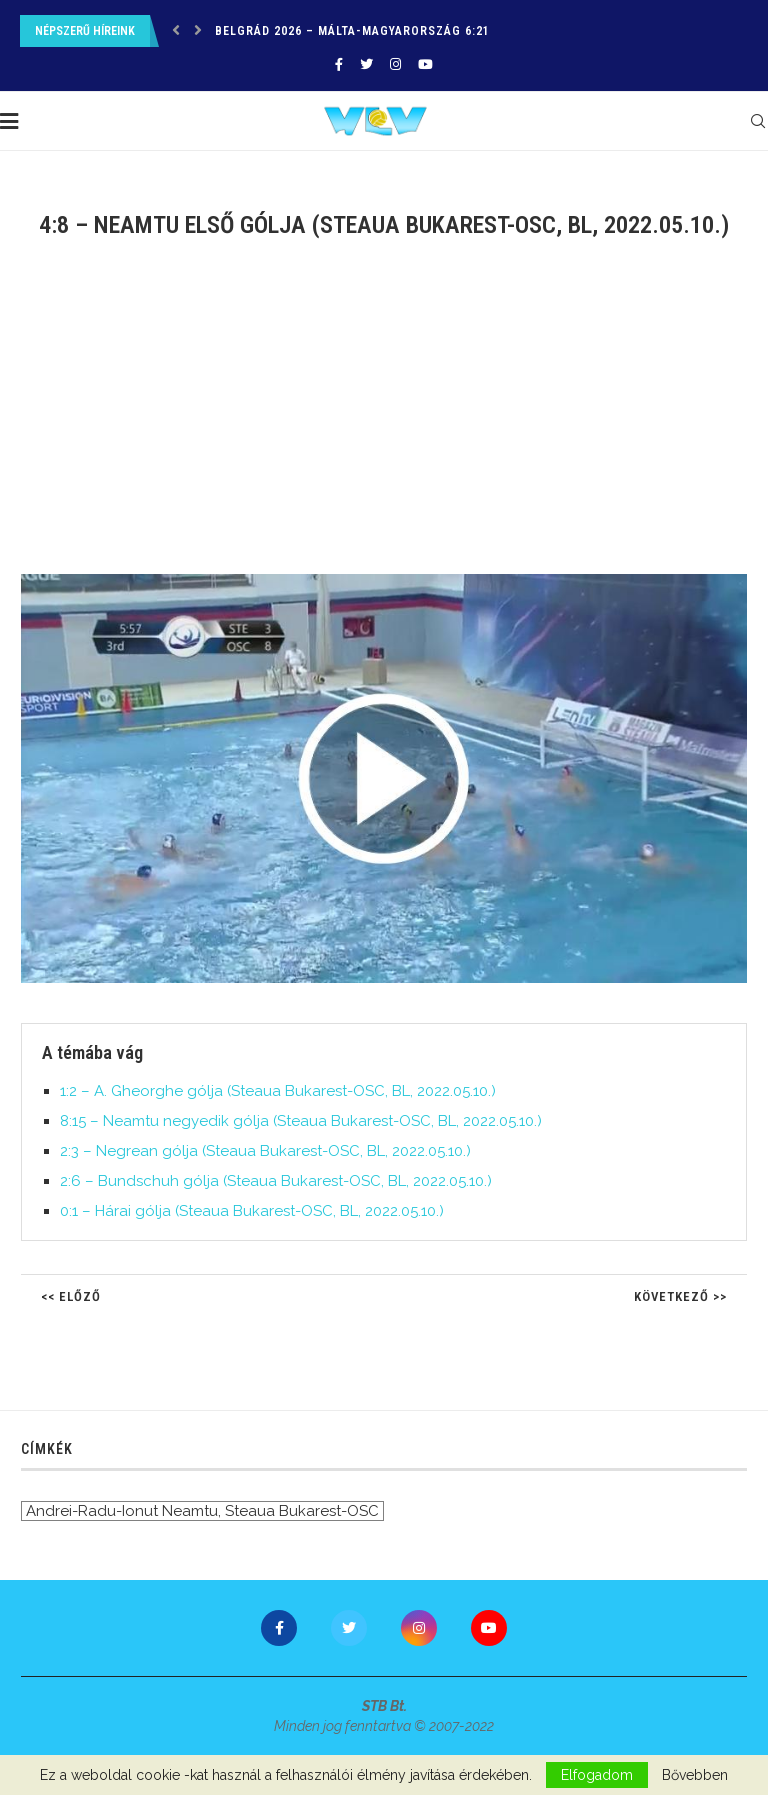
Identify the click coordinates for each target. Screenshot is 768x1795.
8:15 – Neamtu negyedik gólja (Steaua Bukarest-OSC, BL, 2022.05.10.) (301, 1121)
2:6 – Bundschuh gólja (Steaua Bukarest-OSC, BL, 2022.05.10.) (276, 1181)
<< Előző (71, 1296)
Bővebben (695, 1775)
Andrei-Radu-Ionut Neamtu (122, 1511)
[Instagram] (395, 64)
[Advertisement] (384, 419)
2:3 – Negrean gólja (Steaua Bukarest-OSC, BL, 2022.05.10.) (265, 1151)
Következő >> (680, 1296)
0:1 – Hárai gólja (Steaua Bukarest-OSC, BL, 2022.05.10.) (252, 1211)
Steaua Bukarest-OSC (302, 1511)
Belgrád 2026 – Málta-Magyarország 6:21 (352, 31)
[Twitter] (366, 64)
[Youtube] (425, 64)
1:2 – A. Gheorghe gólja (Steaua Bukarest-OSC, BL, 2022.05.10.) (278, 1091)
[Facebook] (339, 64)
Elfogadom (597, 1775)
